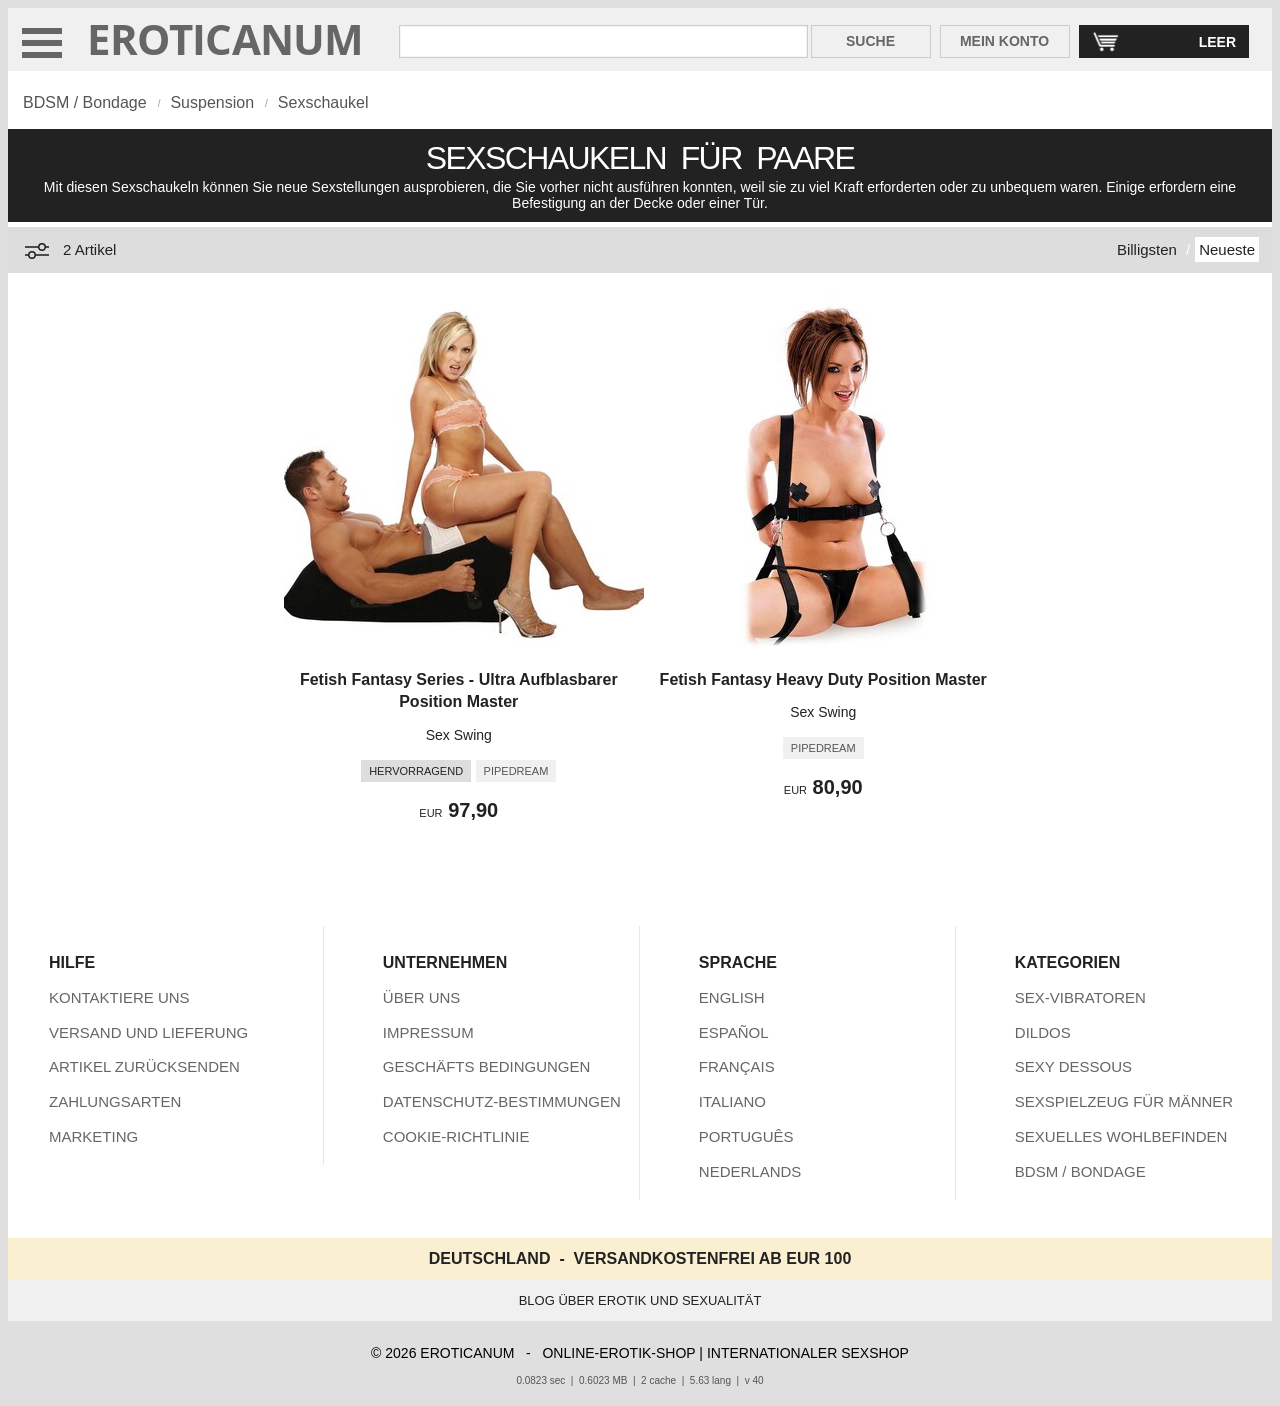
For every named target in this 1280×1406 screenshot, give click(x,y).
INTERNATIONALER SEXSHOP (808, 1353)
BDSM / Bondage (85, 102)
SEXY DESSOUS (1073, 1066)
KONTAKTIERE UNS (119, 997)
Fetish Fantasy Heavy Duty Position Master (823, 679)
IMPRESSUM (428, 1032)
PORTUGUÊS (746, 1136)
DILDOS (1043, 1032)
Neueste (1227, 249)
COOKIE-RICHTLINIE (456, 1136)
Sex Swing (459, 735)
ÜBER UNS (422, 997)
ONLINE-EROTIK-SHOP (618, 1353)
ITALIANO (732, 1101)
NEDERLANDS (750, 1171)
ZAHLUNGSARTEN (115, 1101)
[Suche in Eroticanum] (603, 41)
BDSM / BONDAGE (1080, 1171)
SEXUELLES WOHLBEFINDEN (1121, 1136)
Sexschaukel (323, 102)
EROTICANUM (225, 38)
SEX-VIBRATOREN (1080, 997)
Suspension (212, 102)
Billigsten (1147, 249)
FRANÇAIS (737, 1066)
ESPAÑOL (734, 1032)
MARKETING (93, 1136)
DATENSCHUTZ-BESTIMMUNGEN (502, 1101)
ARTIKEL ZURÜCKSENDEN (144, 1066)
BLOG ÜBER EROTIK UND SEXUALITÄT (640, 1300)
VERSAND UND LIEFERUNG (148, 1032)
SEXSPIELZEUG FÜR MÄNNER (1124, 1101)
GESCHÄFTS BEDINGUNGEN (487, 1066)
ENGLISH (732, 997)
